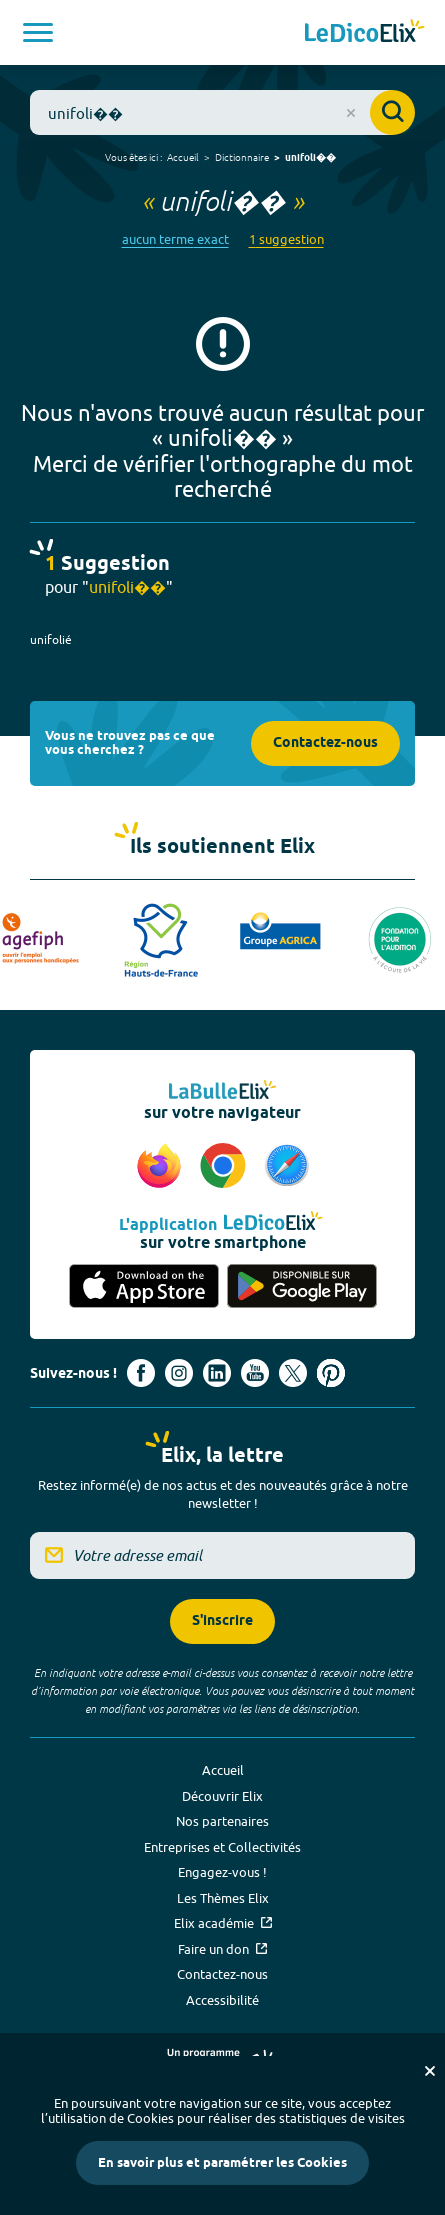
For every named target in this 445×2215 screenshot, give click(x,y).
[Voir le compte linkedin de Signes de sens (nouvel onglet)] (217, 1373)
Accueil (183, 157)
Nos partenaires (222, 1821)
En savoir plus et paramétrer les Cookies (222, 2163)
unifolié (51, 639)
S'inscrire (222, 1621)
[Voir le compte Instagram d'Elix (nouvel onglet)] (179, 1373)
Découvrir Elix (222, 1796)
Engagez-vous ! (222, 1872)
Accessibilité (222, 2000)
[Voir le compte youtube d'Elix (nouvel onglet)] (255, 1373)
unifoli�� (310, 158)
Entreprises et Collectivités (222, 1847)
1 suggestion (286, 239)
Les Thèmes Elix (223, 1898)
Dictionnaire (242, 157)
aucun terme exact (175, 239)
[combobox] (222, 112)
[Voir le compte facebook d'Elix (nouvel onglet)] (141, 1373)
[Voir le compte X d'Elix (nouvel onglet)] (293, 1373)
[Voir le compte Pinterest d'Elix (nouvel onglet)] (331, 1373)
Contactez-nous (325, 743)
